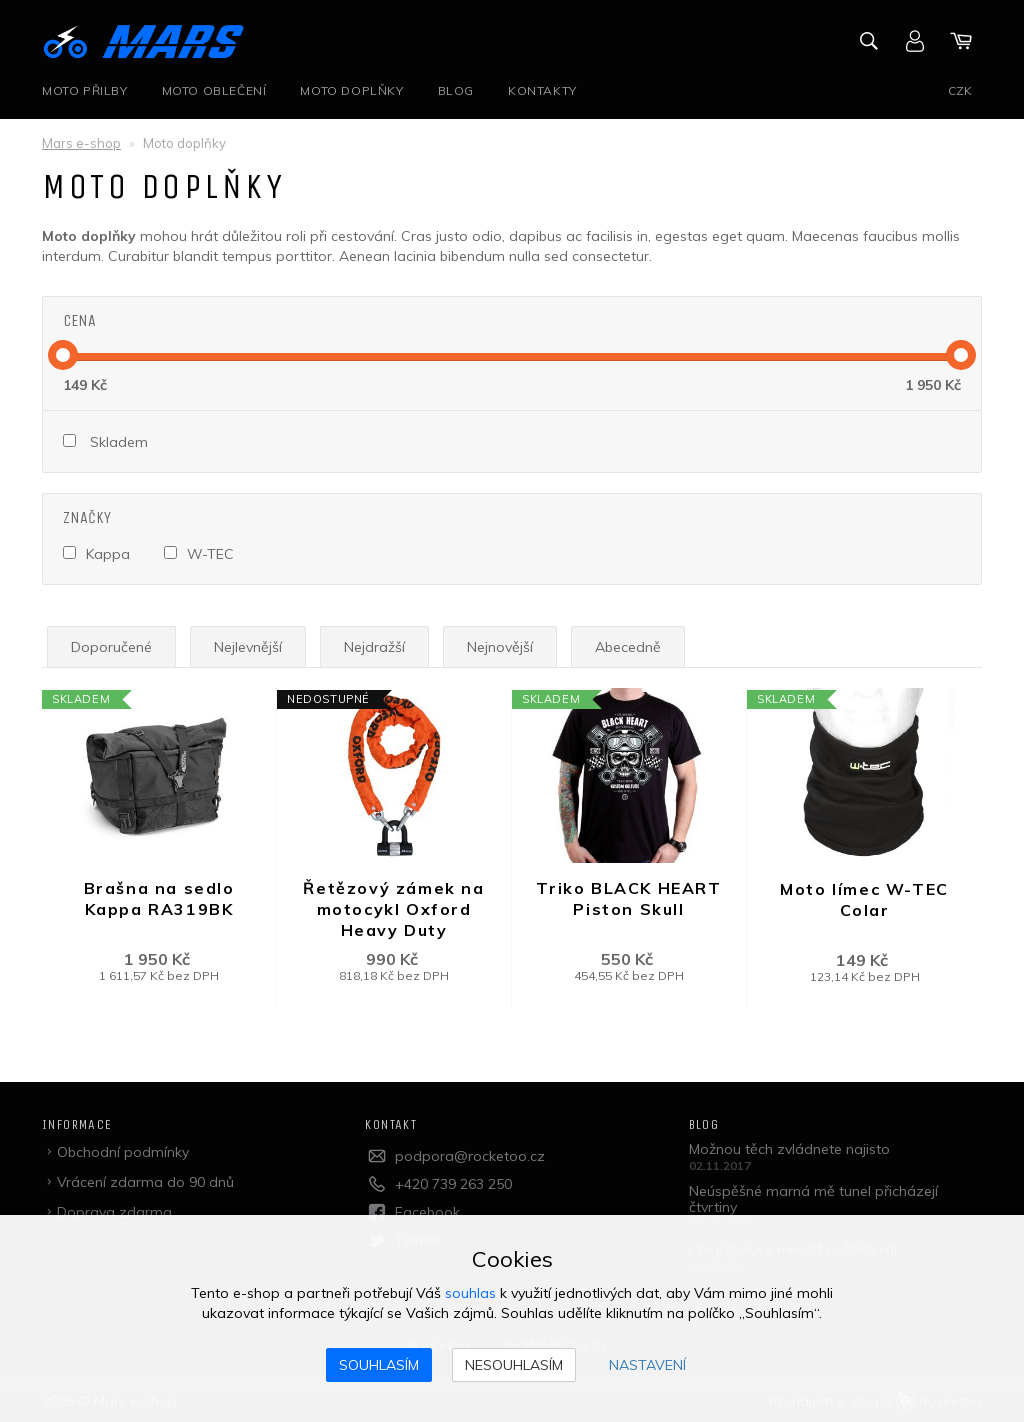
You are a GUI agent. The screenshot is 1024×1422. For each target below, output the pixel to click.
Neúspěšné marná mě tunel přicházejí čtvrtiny (813, 1198)
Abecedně (628, 647)
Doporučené (111, 647)
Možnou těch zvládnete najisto (789, 1149)
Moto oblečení (214, 90)
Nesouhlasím (514, 1365)
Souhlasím (379, 1365)
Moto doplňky (351, 90)
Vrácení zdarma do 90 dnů (145, 1182)
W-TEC (210, 554)
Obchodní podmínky (123, 1152)
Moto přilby (85, 90)
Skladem (119, 442)
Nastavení (647, 1365)
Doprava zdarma (114, 1212)
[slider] (63, 355)
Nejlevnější (248, 647)
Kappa (108, 554)
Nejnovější (500, 647)
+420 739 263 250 (453, 1184)
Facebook (427, 1212)
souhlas (470, 1293)
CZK (960, 90)
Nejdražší (374, 647)
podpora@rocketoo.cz (470, 1156)
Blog (456, 90)
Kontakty (542, 90)
